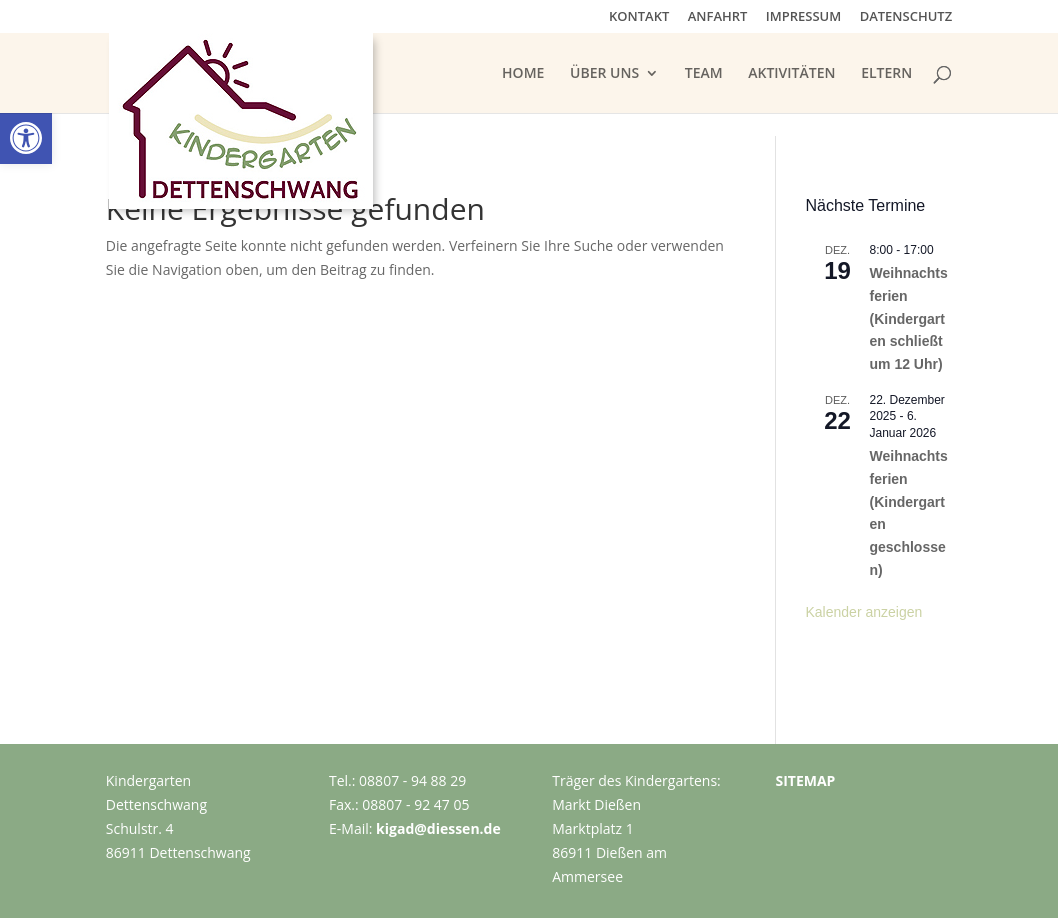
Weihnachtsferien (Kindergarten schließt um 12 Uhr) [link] (909, 318)
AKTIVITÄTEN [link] (791, 74)
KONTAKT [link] (639, 17)
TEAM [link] (704, 74)
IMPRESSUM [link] (803, 17)
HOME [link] (523, 74)
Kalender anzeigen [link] (864, 612)
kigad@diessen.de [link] (438, 828)
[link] (26, 138)
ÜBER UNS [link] (604, 74)
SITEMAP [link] (805, 780)
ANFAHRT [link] (718, 17)
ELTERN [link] (886, 74)
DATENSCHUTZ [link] (906, 17)
